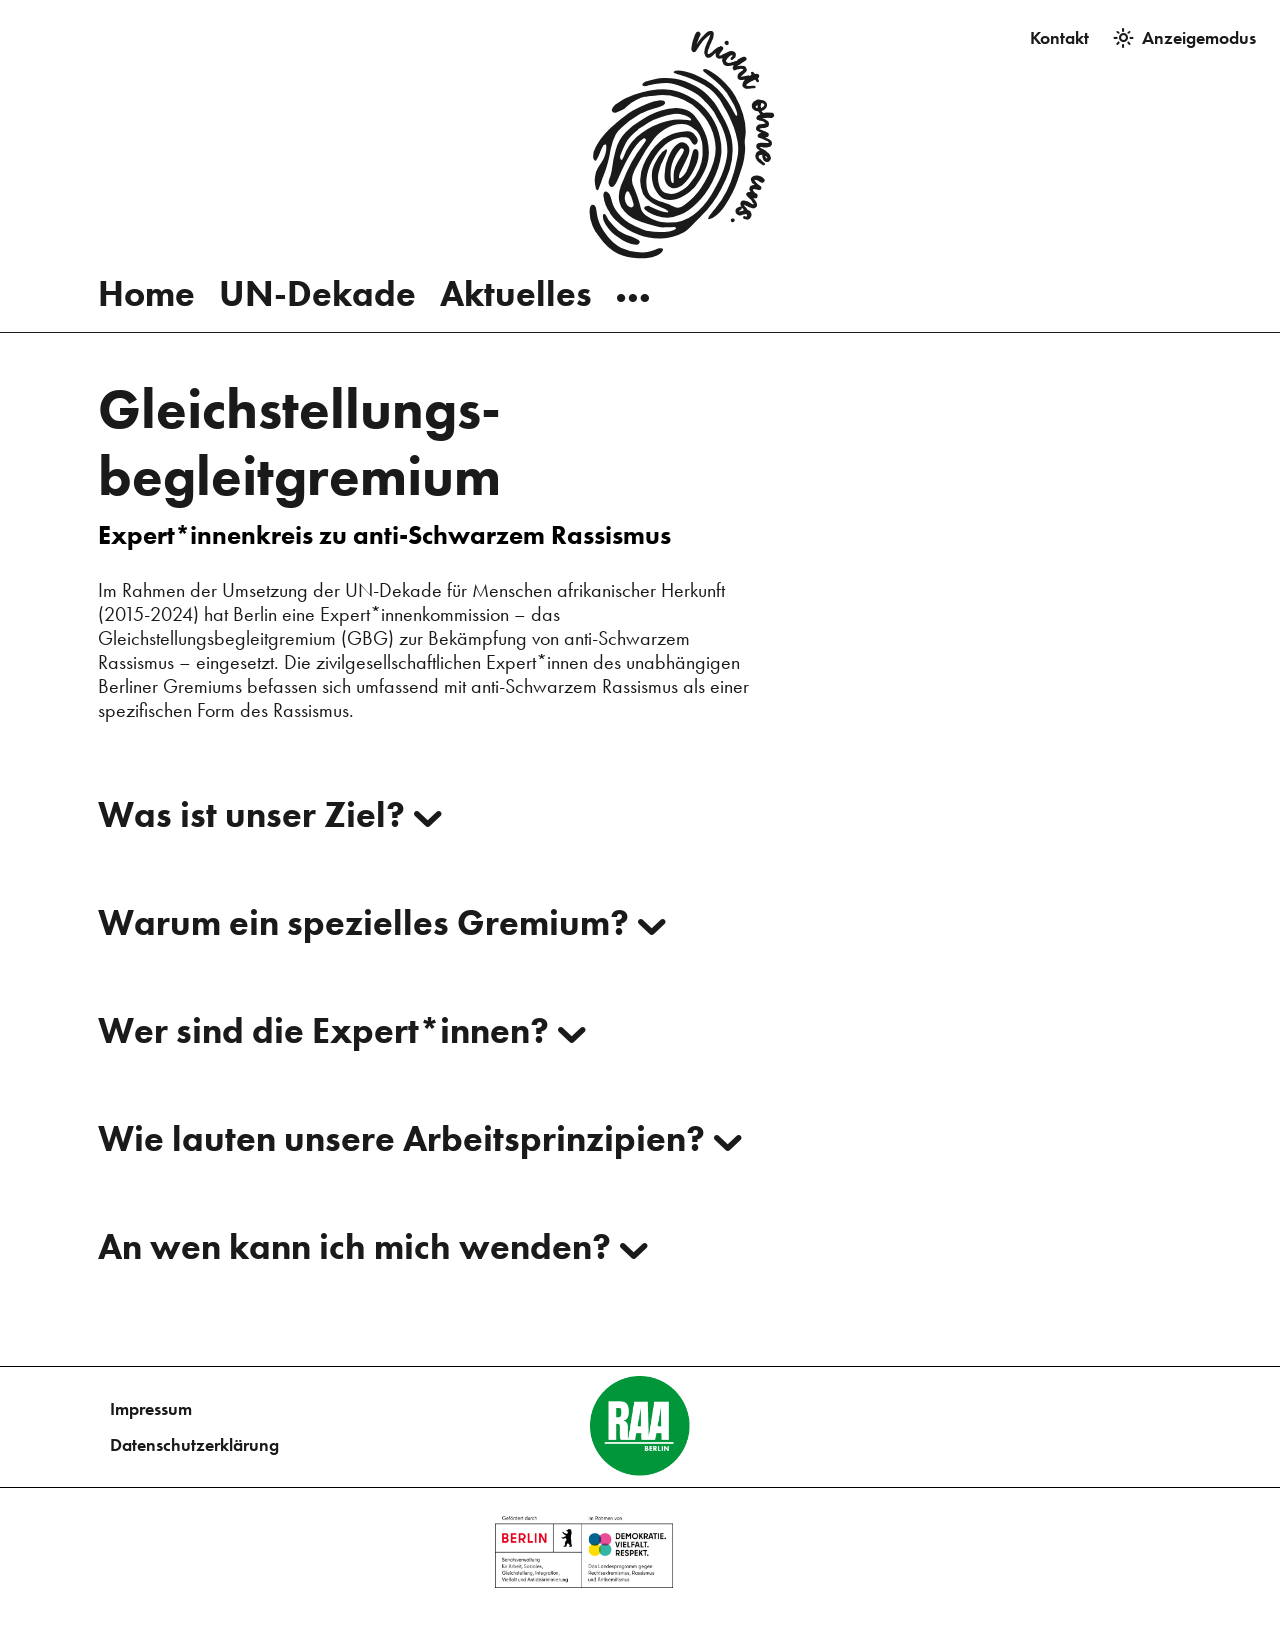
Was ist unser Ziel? (270, 814)
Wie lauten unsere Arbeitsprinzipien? (420, 1138)
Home (146, 265)
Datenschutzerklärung (194, 1444)
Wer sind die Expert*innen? (342, 1030)
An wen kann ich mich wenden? (373, 1246)
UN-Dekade (317, 265)
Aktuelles (516, 265)
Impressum (151, 1408)
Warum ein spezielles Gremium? (382, 922)
